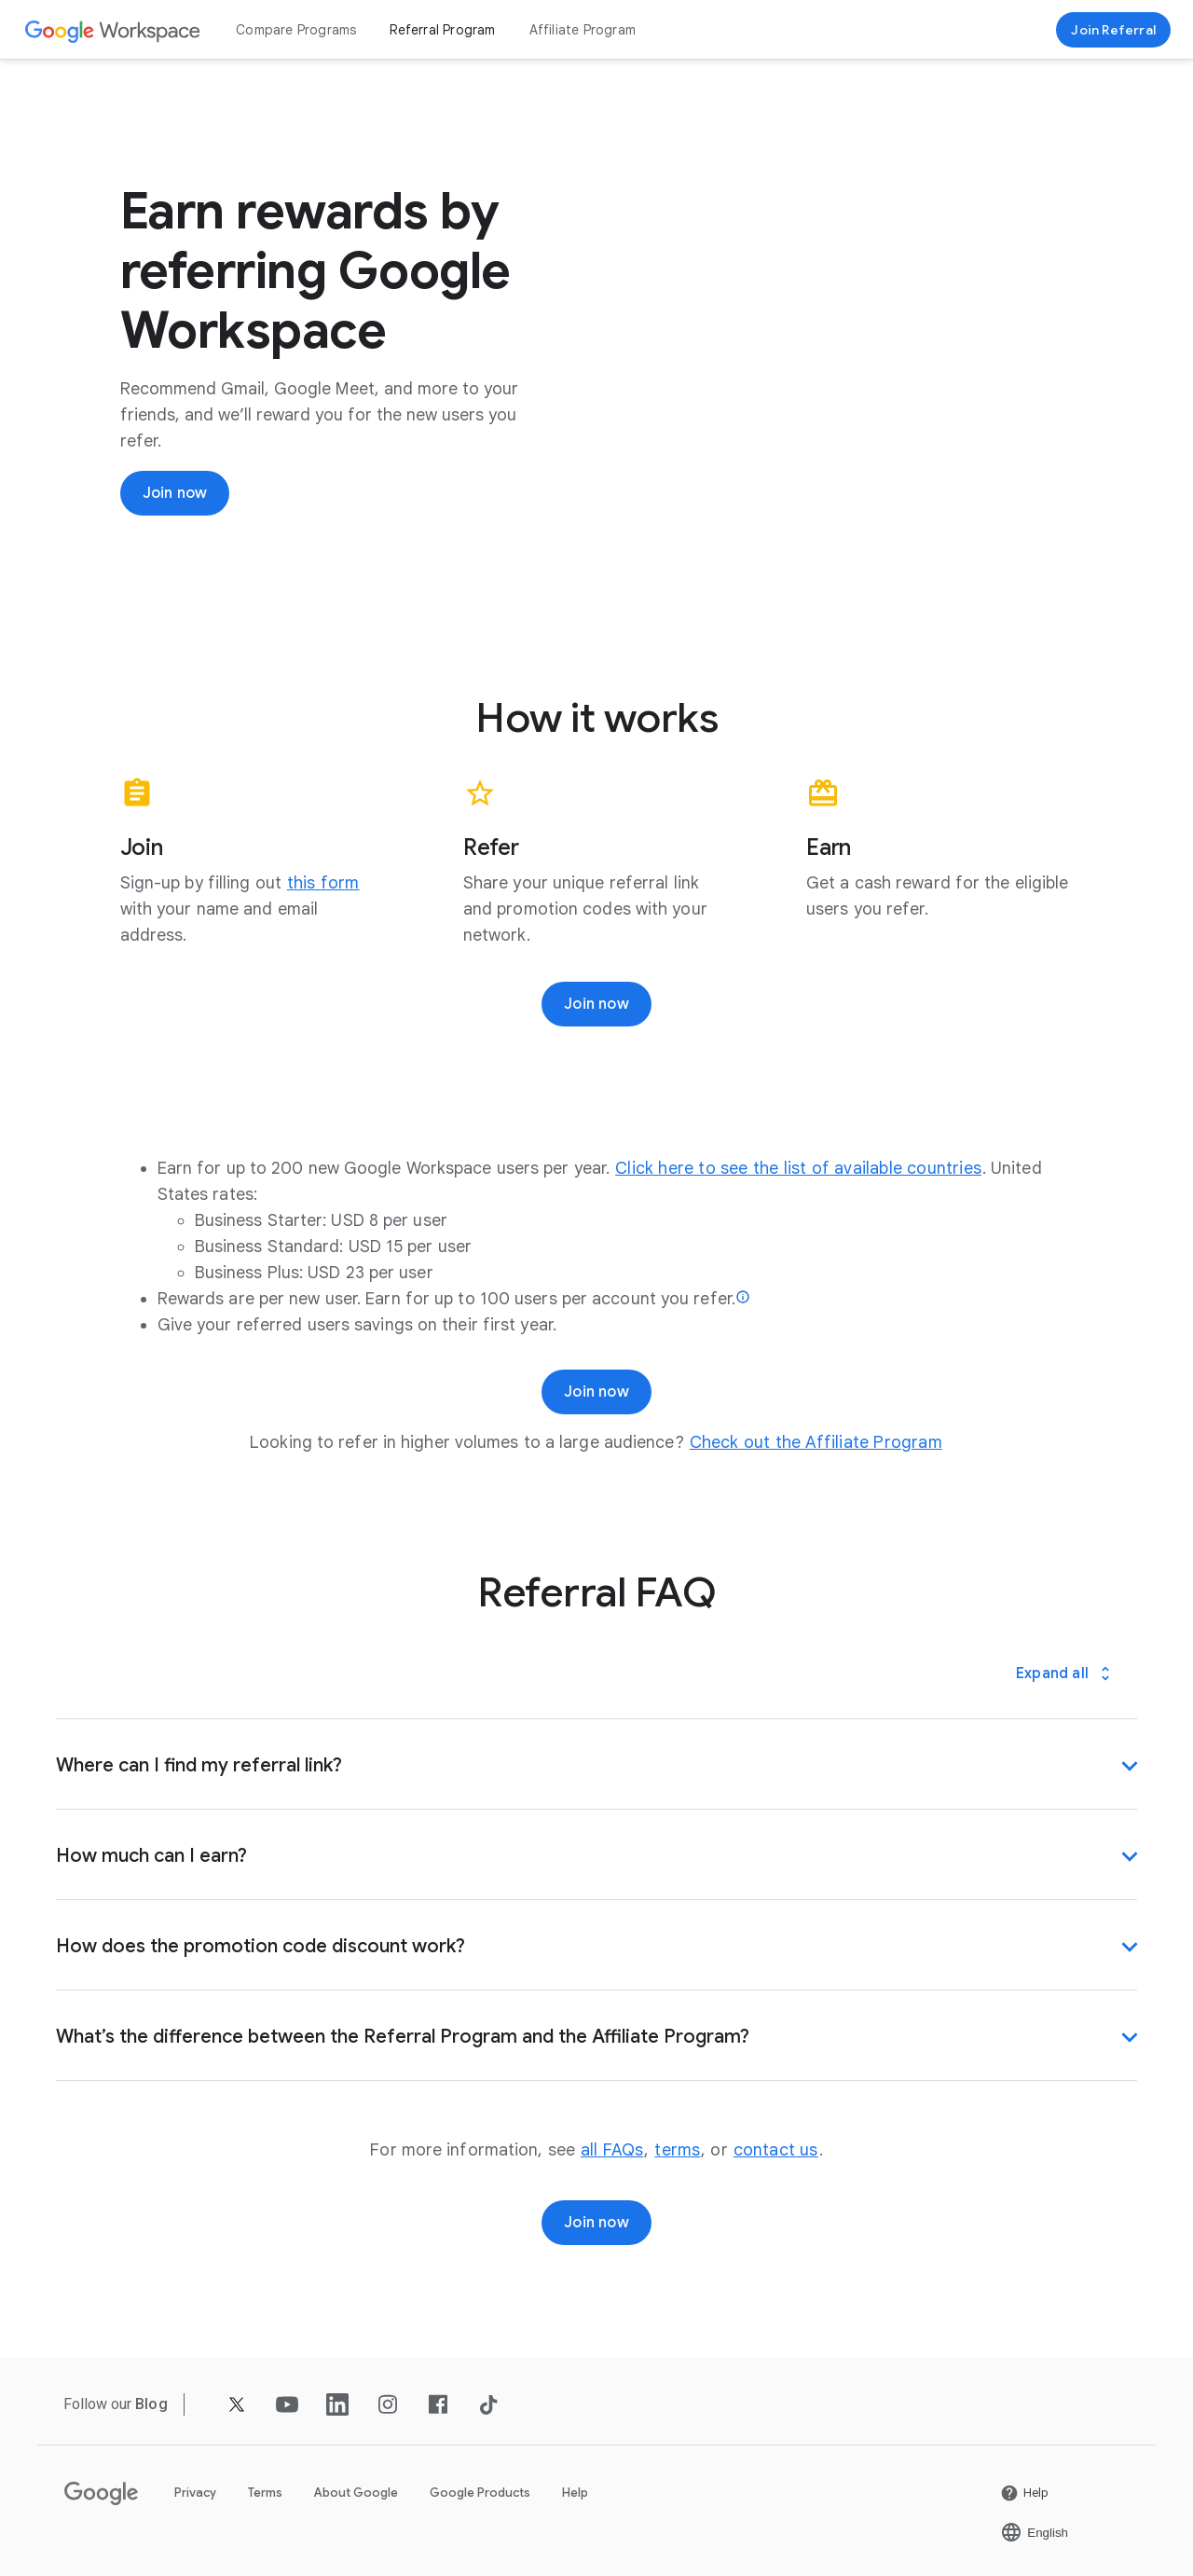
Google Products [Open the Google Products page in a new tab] (480, 2492)
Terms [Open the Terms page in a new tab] (265, 2492)
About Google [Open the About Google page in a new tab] (356, 2492)
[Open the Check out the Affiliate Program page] (816, 1442)
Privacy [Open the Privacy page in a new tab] (195, 2492)
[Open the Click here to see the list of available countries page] (798, 1168)
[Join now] (175, 493)
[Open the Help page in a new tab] (1024, 2493)
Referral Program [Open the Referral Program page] (442, 29)
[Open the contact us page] (776, 2150)
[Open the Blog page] (151, 2404)
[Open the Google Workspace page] (113, 30)
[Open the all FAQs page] (612, 2150)
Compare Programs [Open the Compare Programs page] (296, 29)
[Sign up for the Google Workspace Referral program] (1113, 30)
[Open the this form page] (323, 883)
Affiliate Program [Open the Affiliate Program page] (582, 29)
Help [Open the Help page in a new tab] (575, 2492)
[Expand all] (1065, 1673)
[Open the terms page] (677, 2150)
